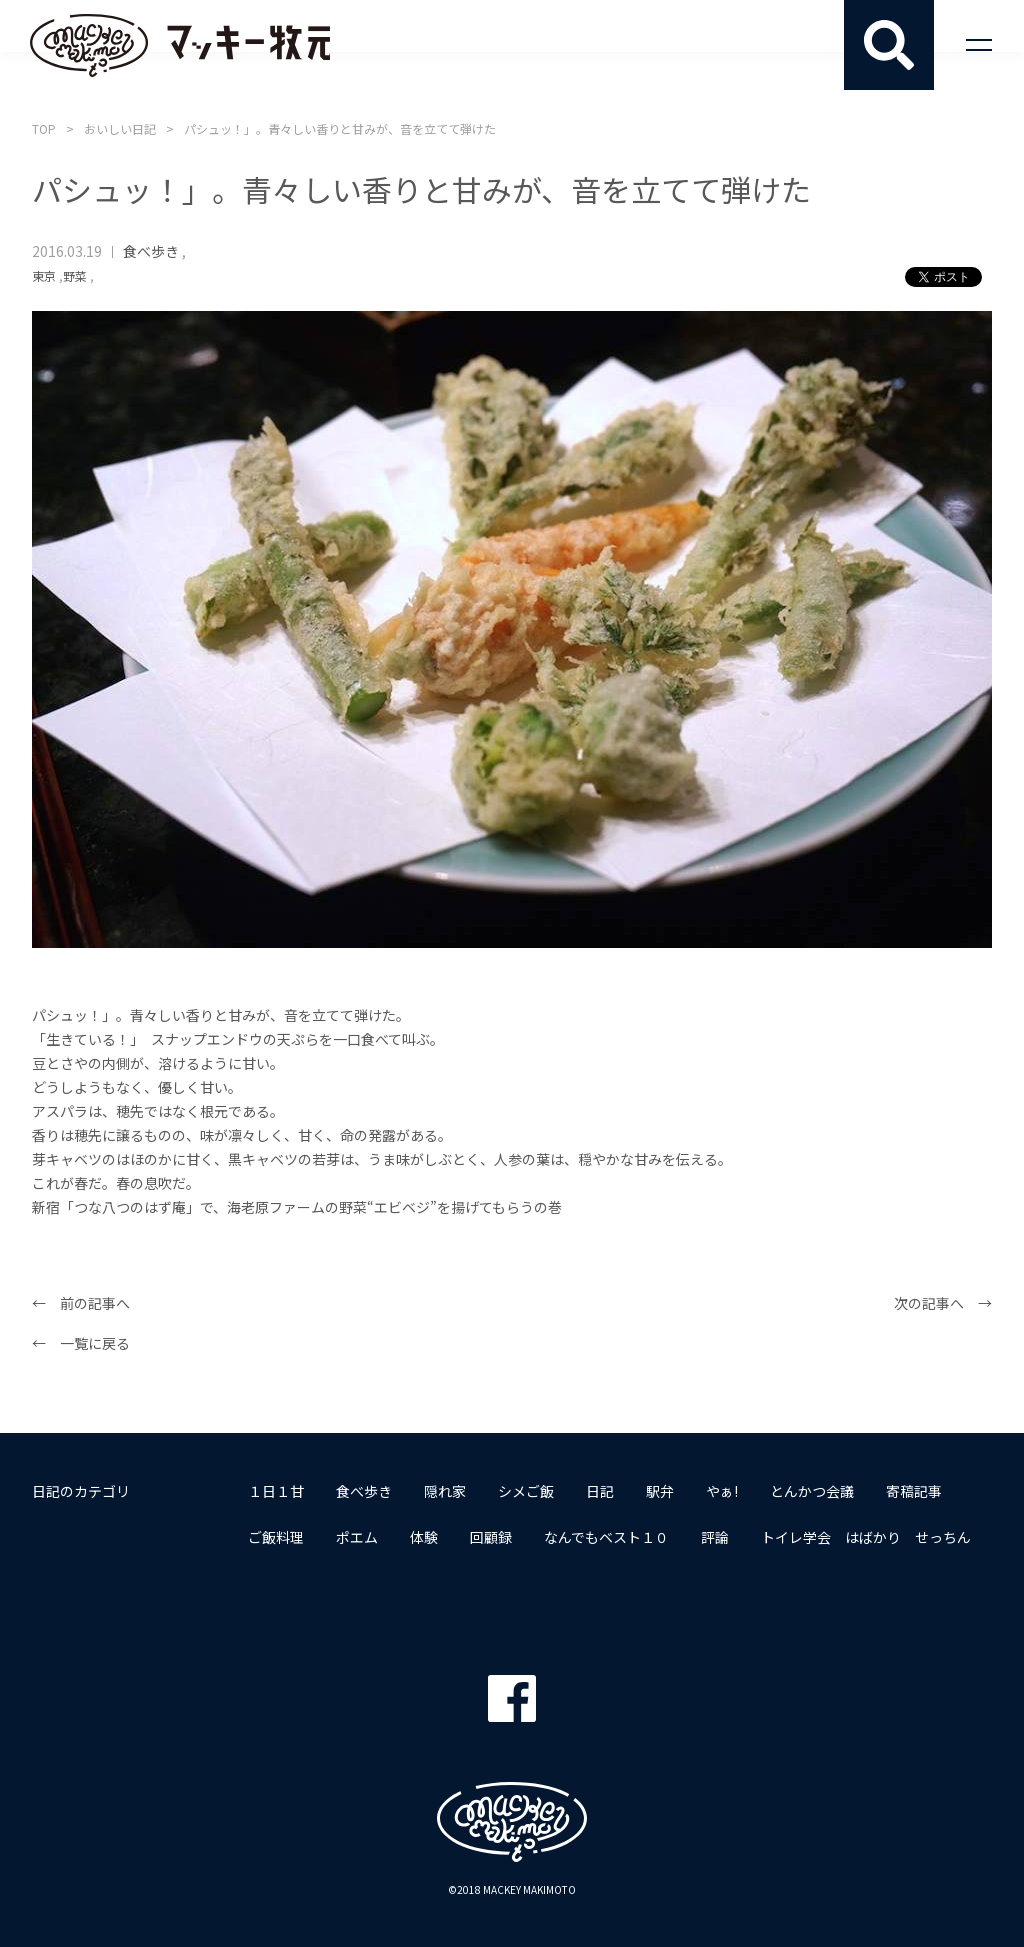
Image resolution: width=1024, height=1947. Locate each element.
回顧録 (491, 1537)
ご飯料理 (276, 1537)
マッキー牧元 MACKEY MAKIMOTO (180, 45)
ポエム (357, 1537)
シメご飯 (526, 1491)
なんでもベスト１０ (606, 1537)
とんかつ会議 (812, 1491)
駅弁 (660, 1491)
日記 (600, 1491)
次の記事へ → (943, 1303)
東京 (44, 275)
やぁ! (722, 1491)
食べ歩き (151, 251)
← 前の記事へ (81, 1303)
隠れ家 (445, 1491)
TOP (44, 128)
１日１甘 (276, 1491)
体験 (424, 1537)
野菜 (75, 275)
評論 (715, 1537)
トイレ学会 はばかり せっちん (866, 1537)
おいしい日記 (120, 128)
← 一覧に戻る (81, 1343)
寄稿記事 (914, 1491)
